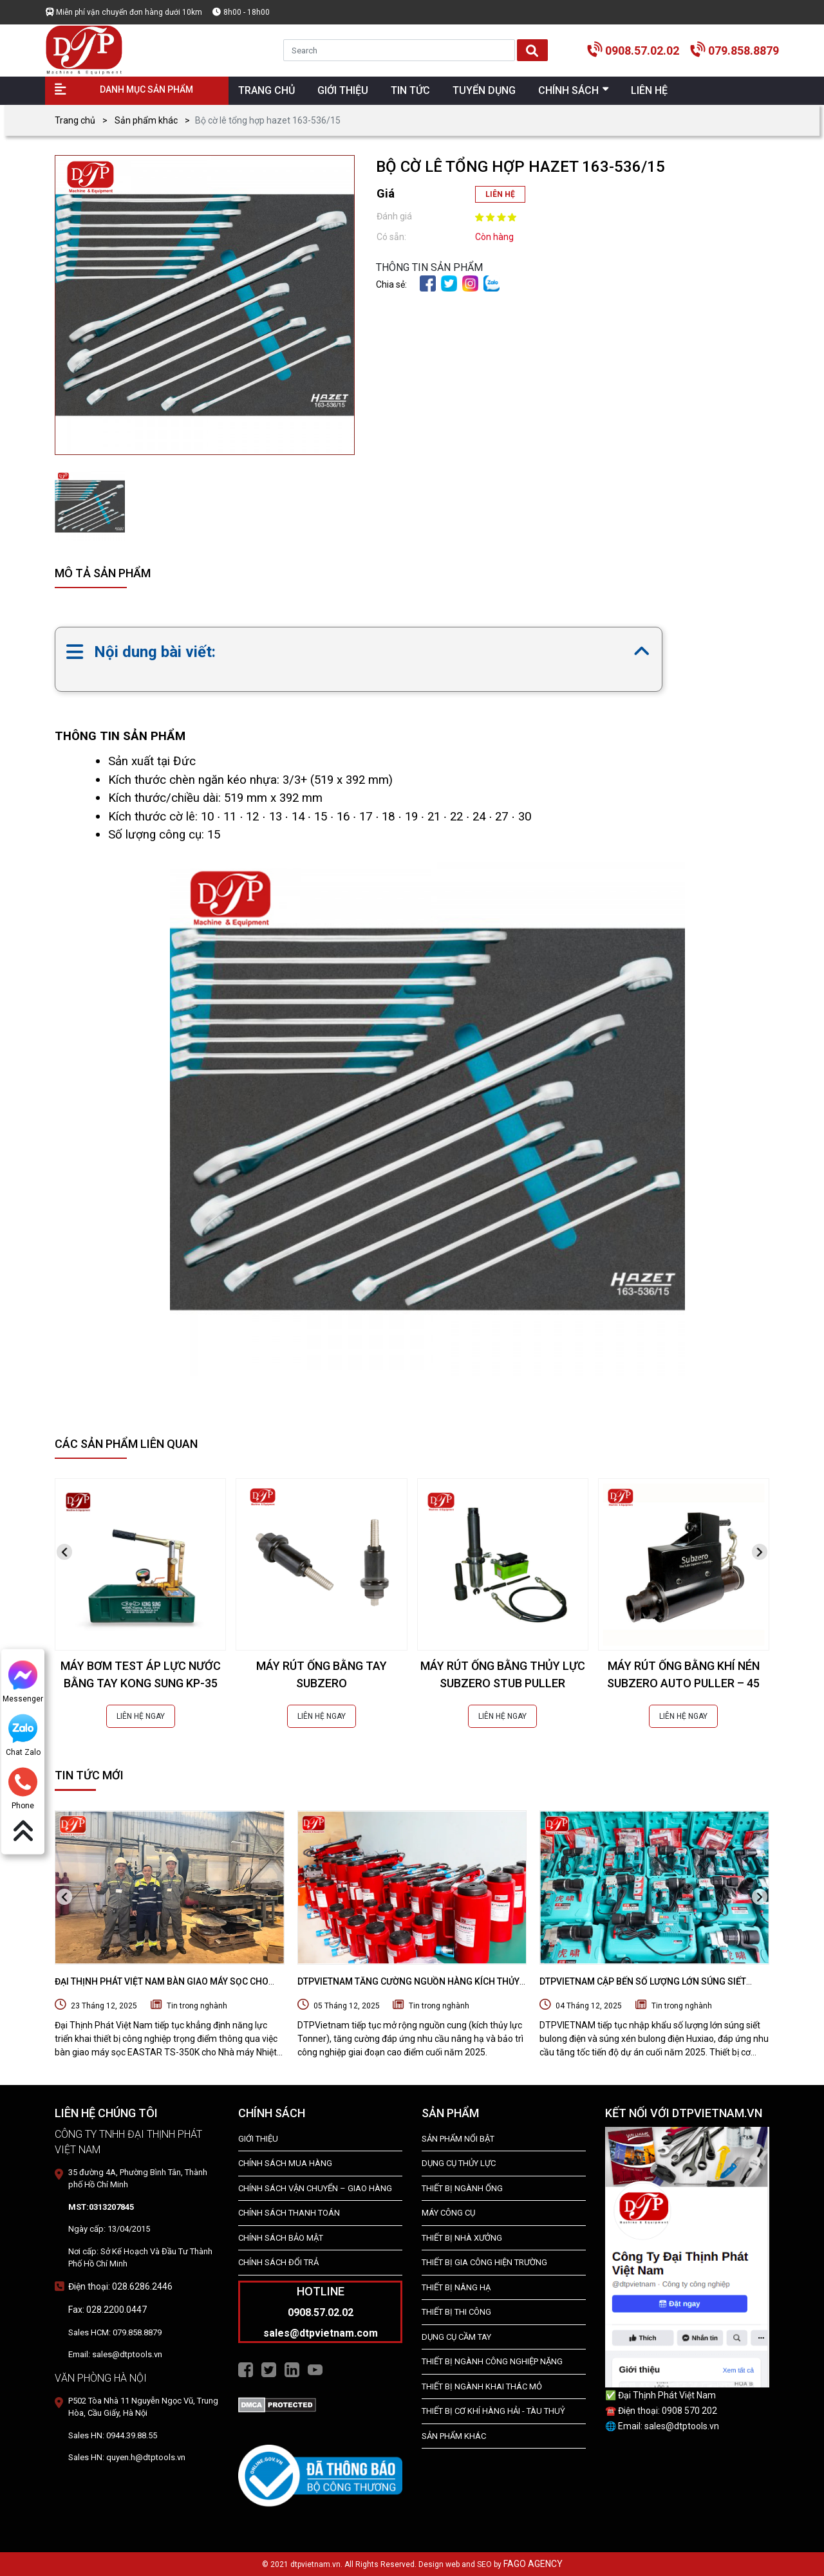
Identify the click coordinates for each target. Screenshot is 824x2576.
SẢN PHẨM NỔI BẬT (458, 2139)
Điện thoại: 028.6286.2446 (120, 2286)
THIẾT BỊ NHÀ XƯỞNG (462, 2238)
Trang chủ (75, 120)
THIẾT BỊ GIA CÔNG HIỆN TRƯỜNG (484, 2262)
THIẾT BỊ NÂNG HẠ (456, 2287)
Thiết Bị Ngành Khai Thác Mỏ (482, 2386)
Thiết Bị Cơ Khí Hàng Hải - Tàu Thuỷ (493, 2411)
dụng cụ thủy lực (459, 2163)
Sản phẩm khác (146, 120)
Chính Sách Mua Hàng (285, 2163)
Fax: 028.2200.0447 (107, 2309)
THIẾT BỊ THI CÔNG (456, 2312)
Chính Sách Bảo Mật (280, 2238)
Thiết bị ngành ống (462, 2188)
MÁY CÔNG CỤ (448, 2213)
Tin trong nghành (197, 2005)
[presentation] (64, 1552)
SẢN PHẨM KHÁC (454, 2436)
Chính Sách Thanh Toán (289, 2213)
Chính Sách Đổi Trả (278, 2262)
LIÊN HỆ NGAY (141, 1716)
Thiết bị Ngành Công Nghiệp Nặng (492, 2361)
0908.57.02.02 (642, 50)
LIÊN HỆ (500, 194)
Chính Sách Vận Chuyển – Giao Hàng (315, 2188)
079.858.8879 (743, 50)
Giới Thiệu (258, 2139)
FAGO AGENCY (533, 2564)
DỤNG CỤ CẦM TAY (456, 2337)
